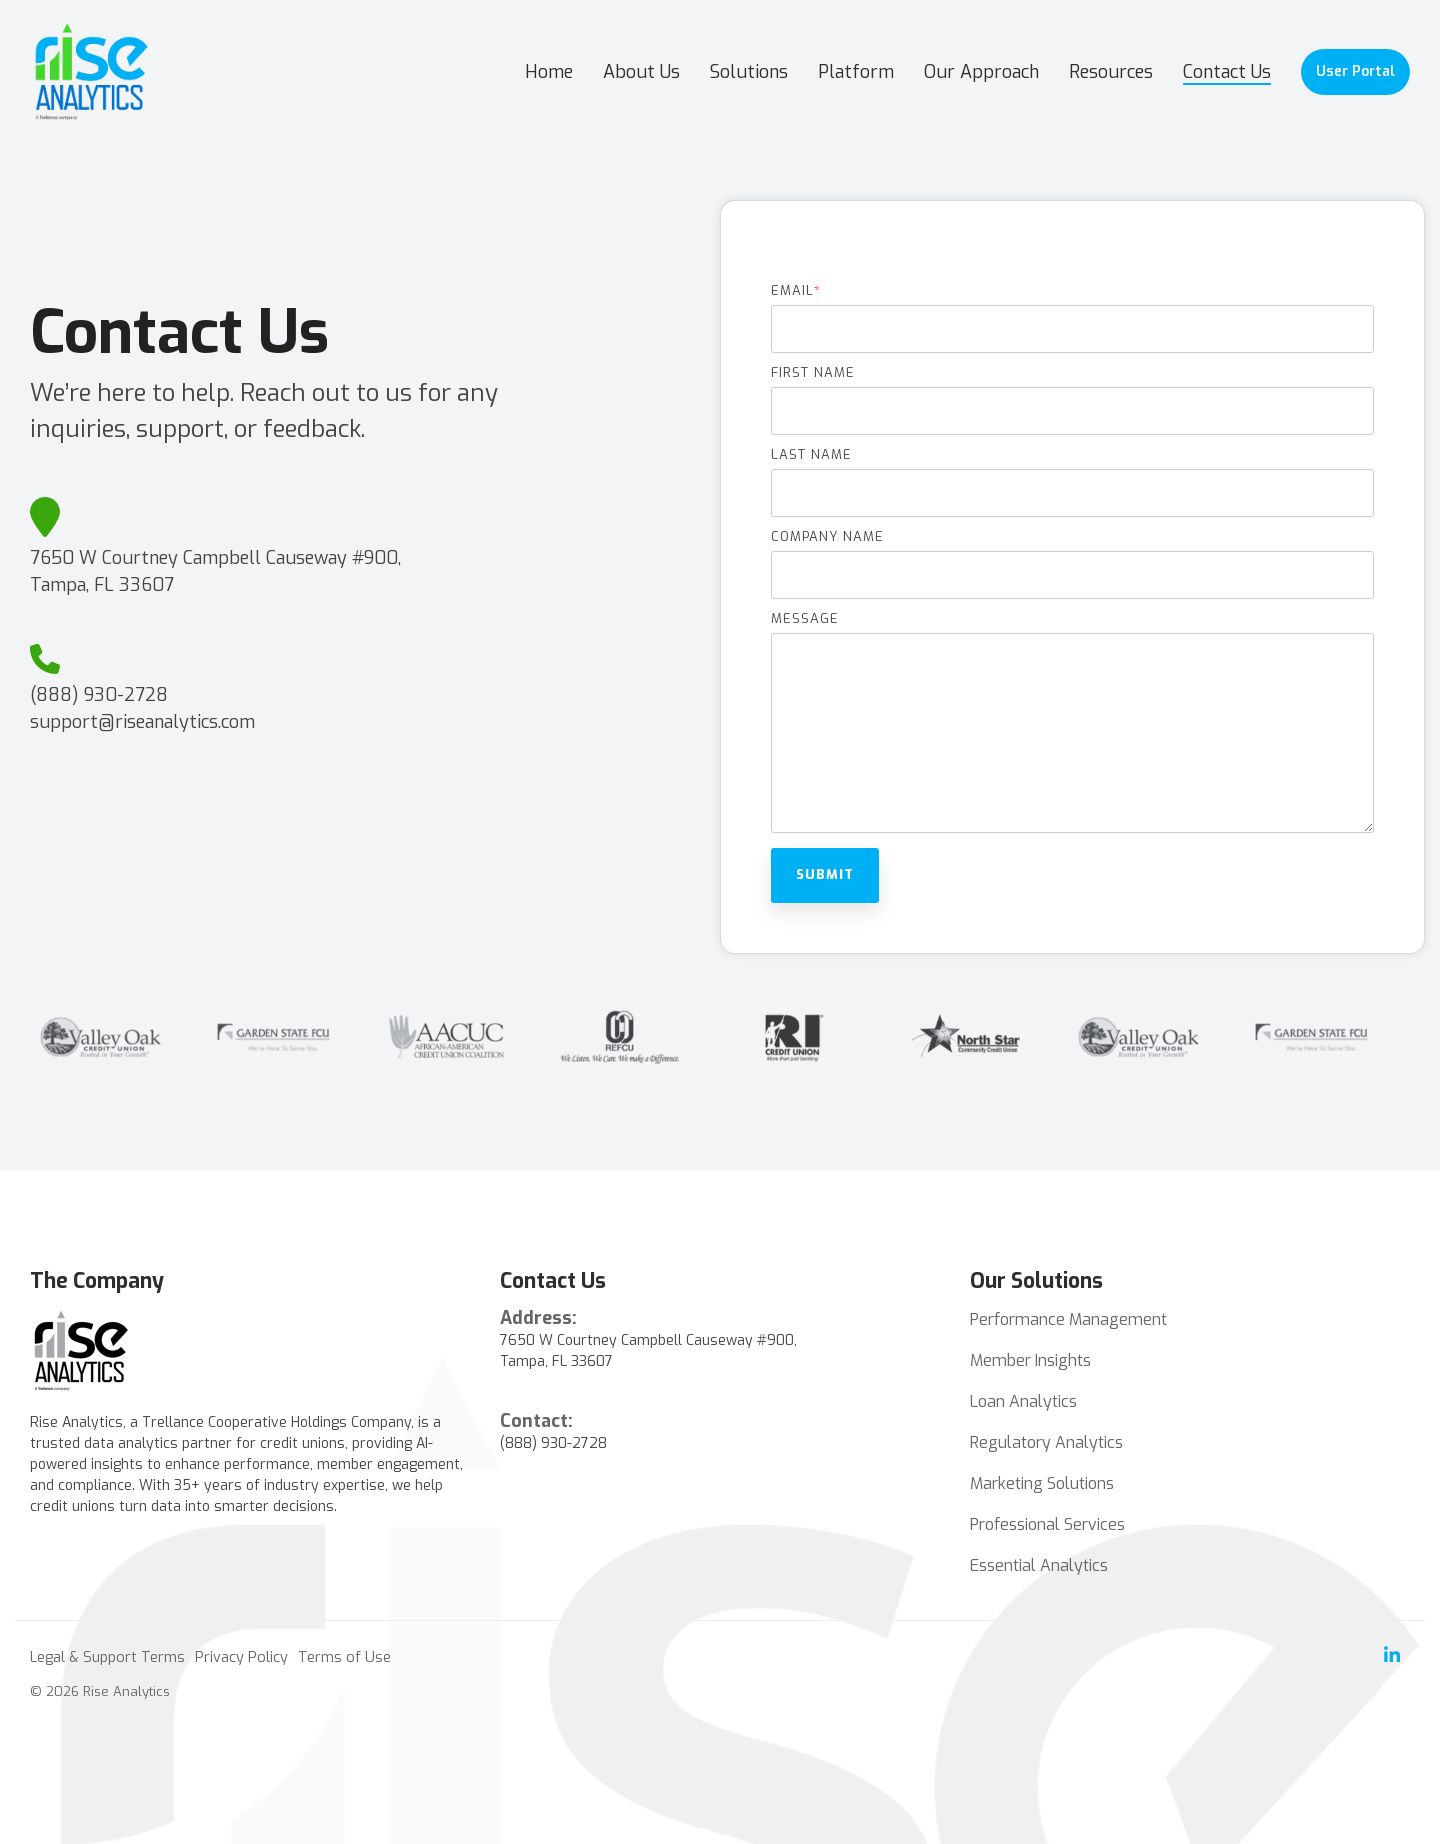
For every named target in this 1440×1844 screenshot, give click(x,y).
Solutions (749, 72)
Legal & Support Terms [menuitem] (107, 1657)
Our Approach (981, 72)
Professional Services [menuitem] (1047, 1524)
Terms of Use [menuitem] (344, 1657)
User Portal (1355, 71)
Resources (1111, 72)
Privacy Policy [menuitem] (241, 1657)
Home (549, 72)
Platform (856, 72)
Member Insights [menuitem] (1030, 1360)
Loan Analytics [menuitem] (1023, 1401)
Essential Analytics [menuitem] (1039, 1565)
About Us (641, 72)
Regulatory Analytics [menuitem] (1046, 1442)
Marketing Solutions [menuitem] (1042, 1483)
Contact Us (1227, 72)
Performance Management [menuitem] (1068, 1319)
